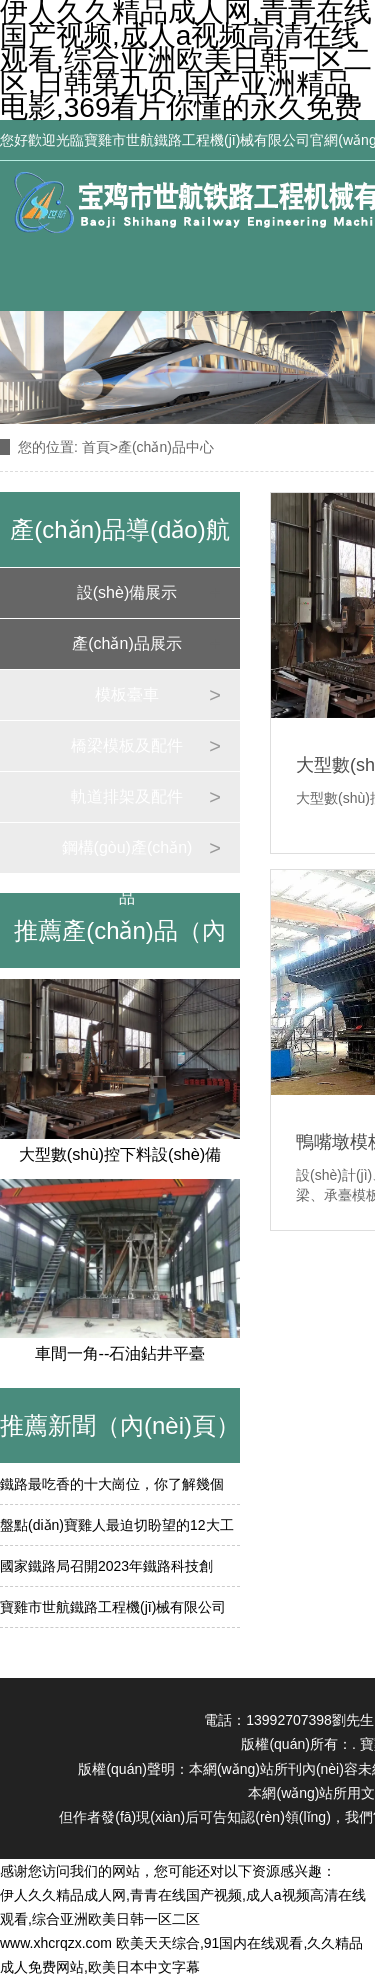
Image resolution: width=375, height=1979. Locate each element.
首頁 (96, 447)
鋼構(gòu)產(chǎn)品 (127, 856)
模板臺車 (127, 694)
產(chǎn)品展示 (126, 643)
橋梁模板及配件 (127, 745)
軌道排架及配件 (127, 796)
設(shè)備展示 (127, 592)
